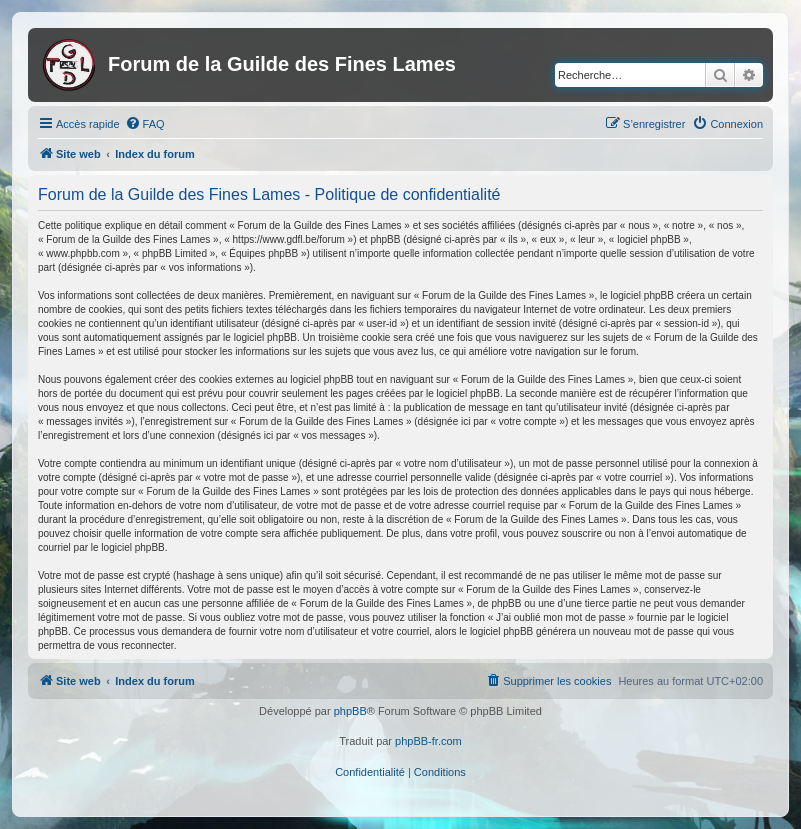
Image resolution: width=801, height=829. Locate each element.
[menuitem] (145, 124)
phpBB (350, 711)
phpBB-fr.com (428, 741)
